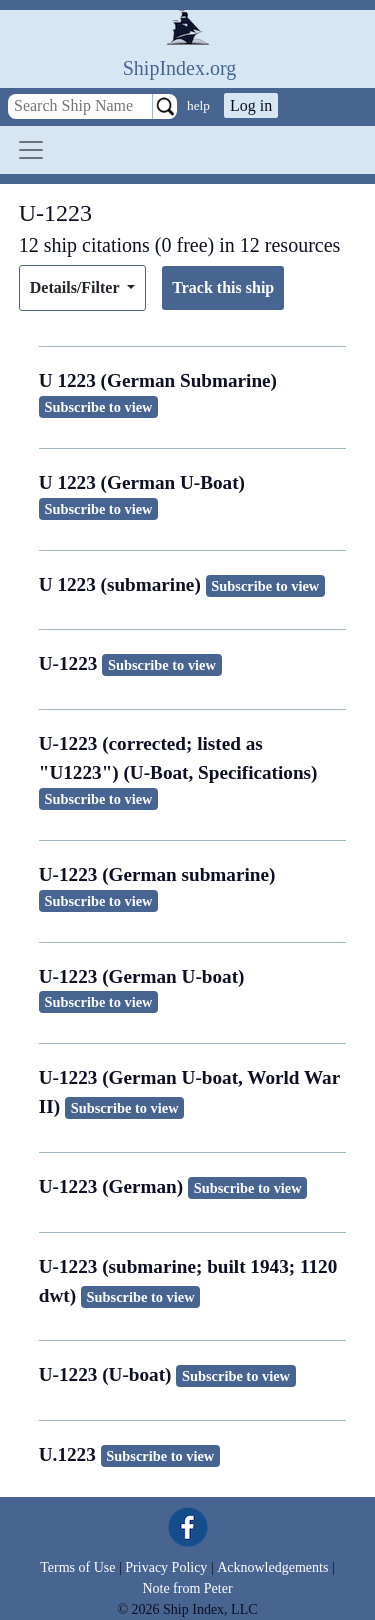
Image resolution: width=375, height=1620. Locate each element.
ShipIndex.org (180, 68)
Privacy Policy (166, 1567)
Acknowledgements (272, 1567)
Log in (251, 105)
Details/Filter (76, 287)
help (198, 105)
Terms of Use (77, 1567)
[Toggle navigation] (31, 150)
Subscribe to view (99, 407)
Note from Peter (187, 1588)
